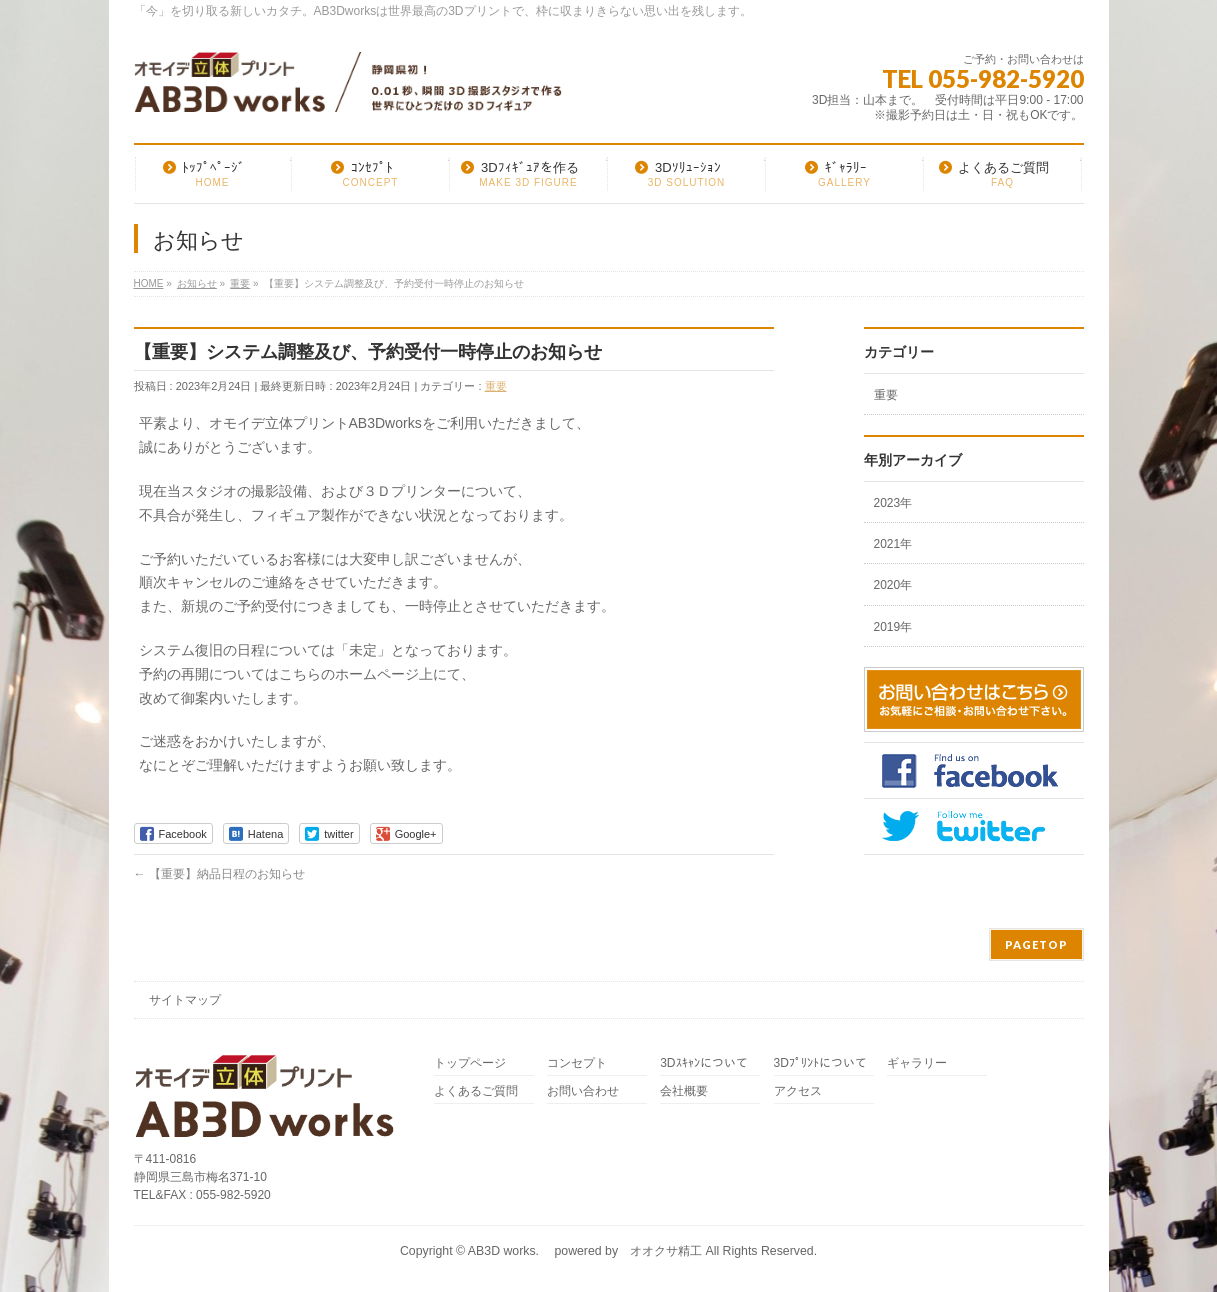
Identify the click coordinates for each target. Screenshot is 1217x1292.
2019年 (893, 627)
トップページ (470, 1063)
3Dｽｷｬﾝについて (703, 1063)
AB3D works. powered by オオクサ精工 (585, 1251)
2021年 (893, 544)
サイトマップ (185, 1000)
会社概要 (684, 1091)
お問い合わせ (583, 1091)
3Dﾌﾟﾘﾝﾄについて (820, 1063)
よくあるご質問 (476, 1091)
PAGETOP (1036, 944)
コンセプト (577, 1063)
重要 (496, 386)
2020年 (893, 585)
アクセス (798, 1091)
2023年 (893, 503)
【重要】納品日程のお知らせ (219, 874)
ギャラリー (917, 1063)
